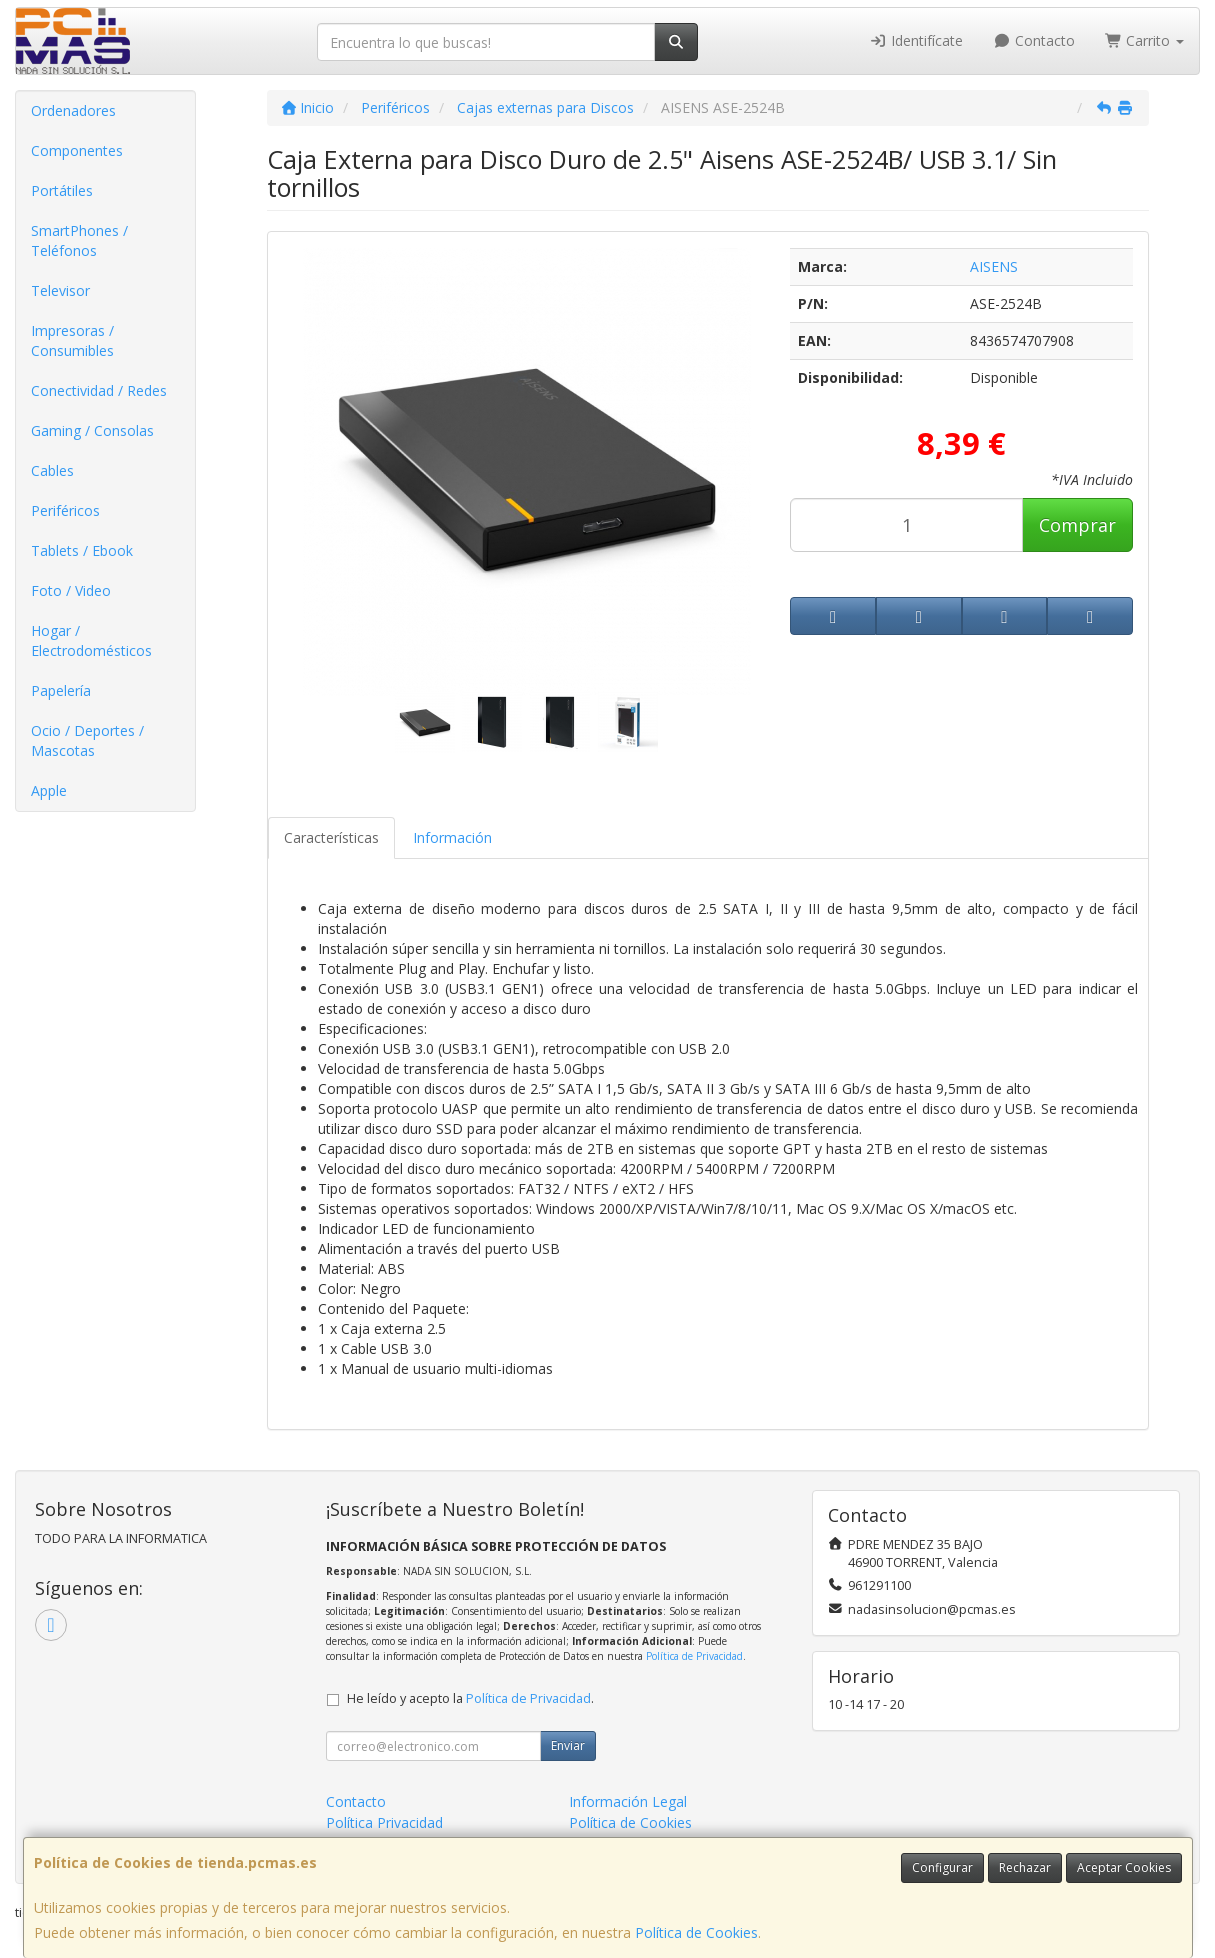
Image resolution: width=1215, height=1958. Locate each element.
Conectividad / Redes (99, 390)
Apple (49, 790)
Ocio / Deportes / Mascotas (87, 740)
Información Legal (628, 1801)
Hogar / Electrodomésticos (91, 640)
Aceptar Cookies (1124, 1867)
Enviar (568, 1745)
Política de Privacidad (694, 1656)
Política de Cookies (696, 1932)
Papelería (61, 690)
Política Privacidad (384, 1822)
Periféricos (65, 510)
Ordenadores (73, 110)
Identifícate (917, 40)
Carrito (1145, 40)
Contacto (1034, 40)
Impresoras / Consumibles (72, 340)
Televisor (60, 290)
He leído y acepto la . (470, 1698)
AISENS (994, 266)
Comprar (1077, 525)
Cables (52, 470)
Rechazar (1025, 1867)
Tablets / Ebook (82, 550)
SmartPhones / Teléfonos (79, 240)
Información (452, 837)
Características (331, 837)
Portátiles (62, 190)
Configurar (942, 1867)
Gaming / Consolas (92, 430)
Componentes (77, 150)
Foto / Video (71, 590)
